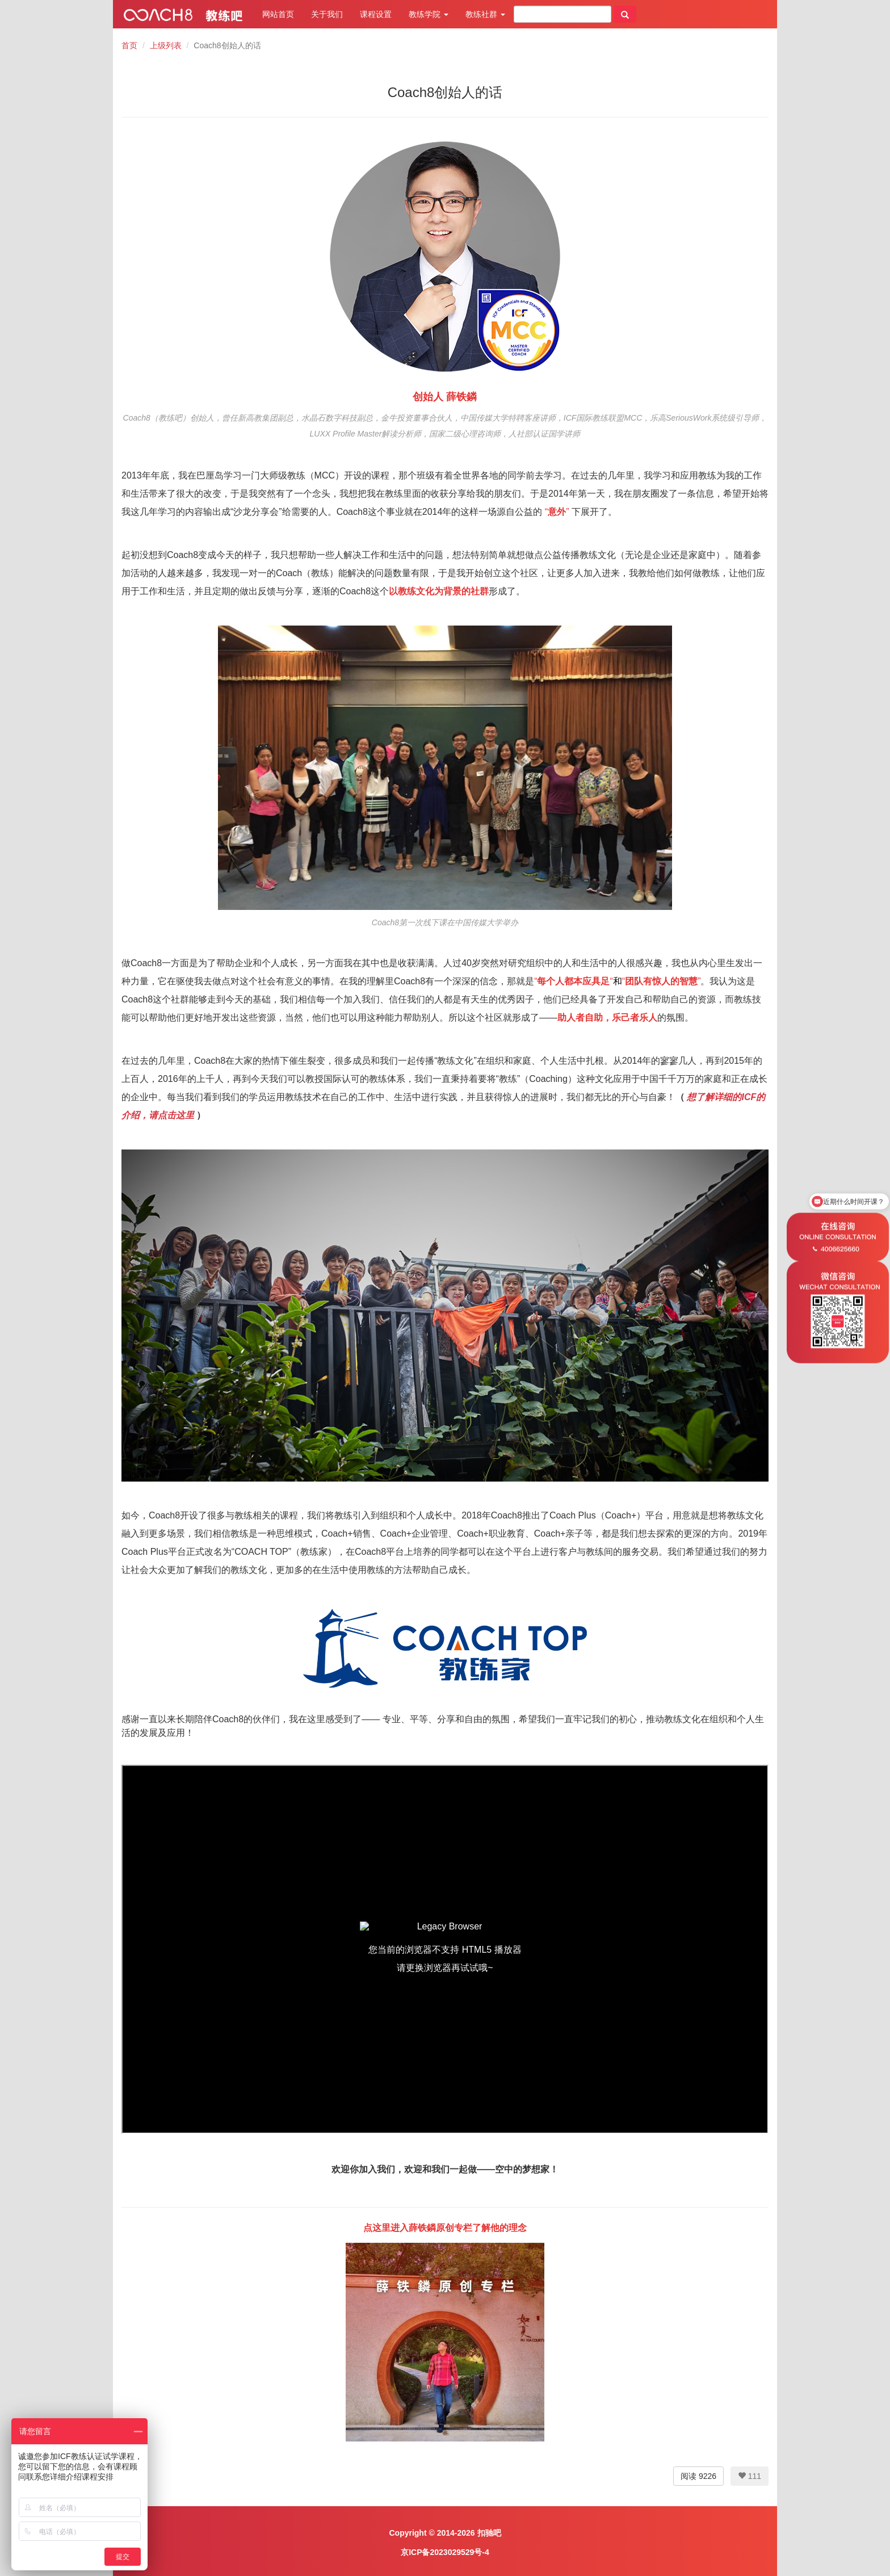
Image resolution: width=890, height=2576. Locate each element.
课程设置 (376, 14)
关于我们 (327, 14)
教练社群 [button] (485, 14)
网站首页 (278, 14)
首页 (129, 45)
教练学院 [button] (428, 14)
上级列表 (166, 45)
